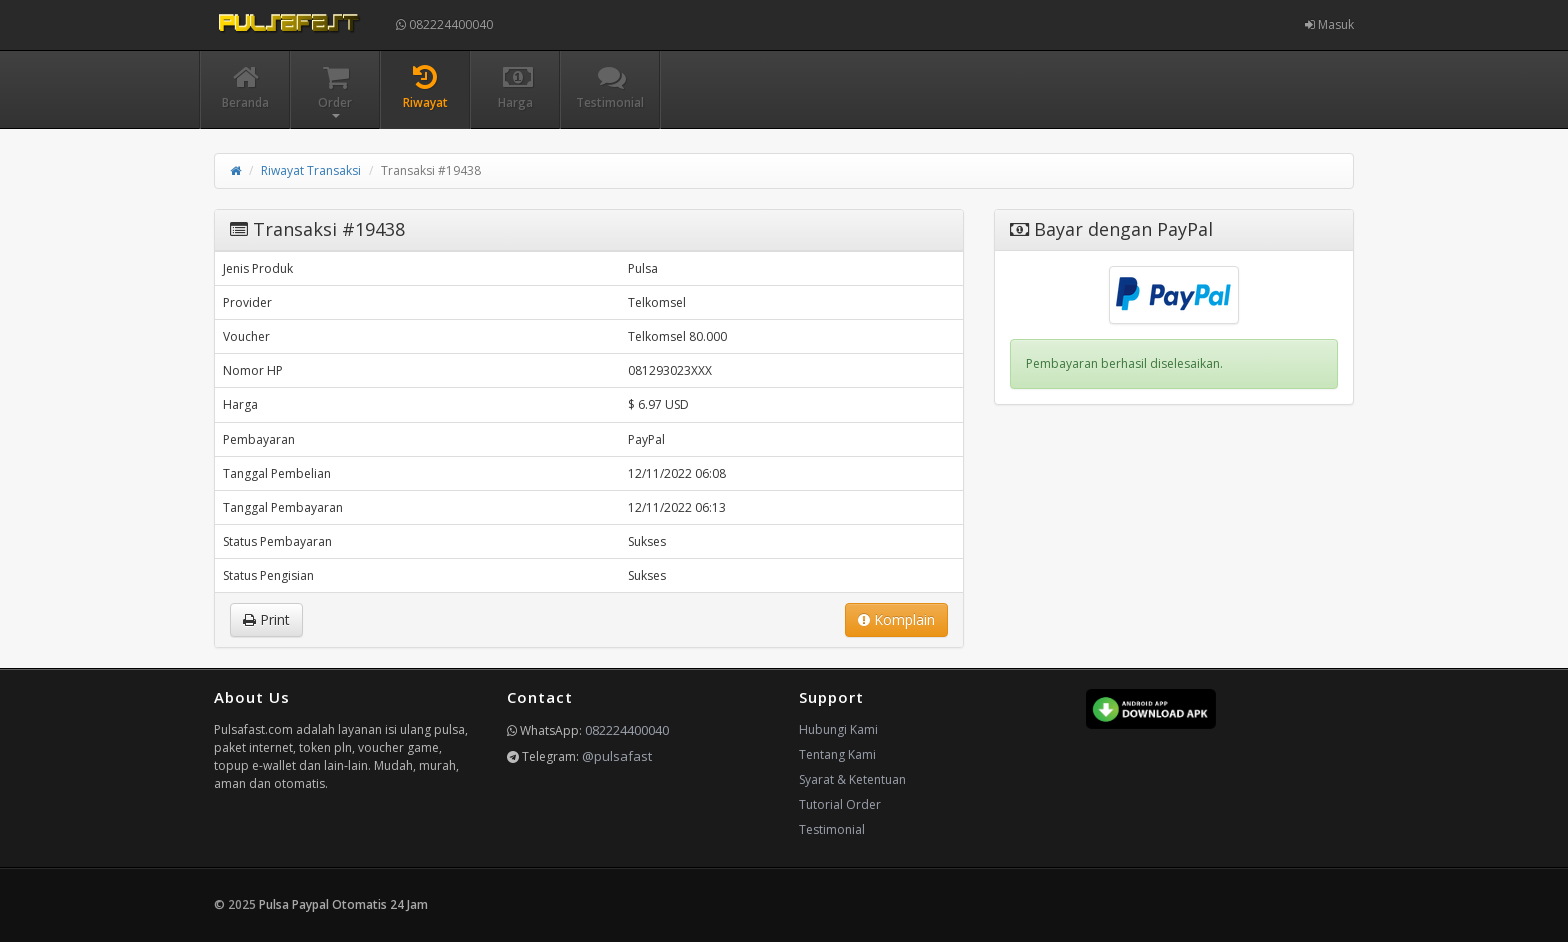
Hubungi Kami (838, 729)
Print (266, 619)
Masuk (1329, 24)
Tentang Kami (837, 754)
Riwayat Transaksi (311, 170)
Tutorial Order (840, 804)
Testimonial (832, 829)
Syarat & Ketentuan (852, 779)
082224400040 (444, 24)
